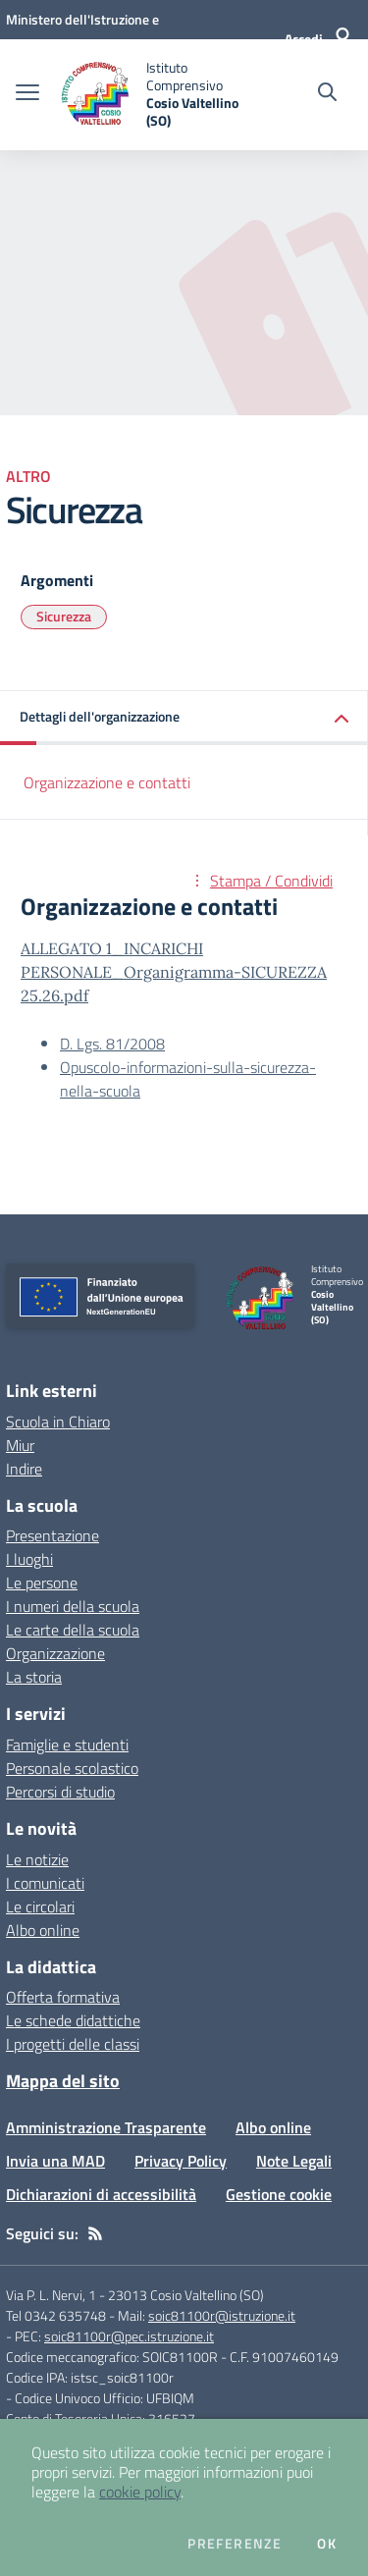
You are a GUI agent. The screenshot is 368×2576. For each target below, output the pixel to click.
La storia (34, 1677)
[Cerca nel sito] (327, 94)
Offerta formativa (63, 1997)
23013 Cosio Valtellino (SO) (186, 2294)
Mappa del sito (63, 2080)
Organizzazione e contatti (107, 782)
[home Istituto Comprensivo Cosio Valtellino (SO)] (149, 95)
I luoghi (29, 1559)
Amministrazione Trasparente (106, 2127)
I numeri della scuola (72, 1606)
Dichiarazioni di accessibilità (101, 2194)
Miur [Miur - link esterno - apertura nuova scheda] (20, 1445)
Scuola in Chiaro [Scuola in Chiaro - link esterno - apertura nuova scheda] (58, 1421)
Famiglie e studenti (67, 1744)
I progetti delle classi (72, 2044)
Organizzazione (55, 1653)
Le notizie (37, 1859)
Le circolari (40, 1906)
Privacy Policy (180, 2161)
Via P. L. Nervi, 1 (51, 2294)
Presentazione (52, 1535)
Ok (327, 2543)
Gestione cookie (279, 2194)
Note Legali (294, 2161)
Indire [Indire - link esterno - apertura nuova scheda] (24, 1468)
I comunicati (45, 1883)
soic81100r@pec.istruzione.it (129, 2336)
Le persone (42, 1582)
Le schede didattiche (73, 2020)
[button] (184, 718)
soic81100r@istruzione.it (221, 2315)
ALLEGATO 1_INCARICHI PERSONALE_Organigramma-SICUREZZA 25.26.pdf (174, 972)
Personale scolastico (72, 1768)
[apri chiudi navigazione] (27, 94)
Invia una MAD (55, 2161)
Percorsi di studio (60, 1791)
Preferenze (234, 2543)
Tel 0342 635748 (56, 2315)
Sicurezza (63, 616)
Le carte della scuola (72, 1629)
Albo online (42, 1930)
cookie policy (140, 2491)
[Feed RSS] (95, 2233)
